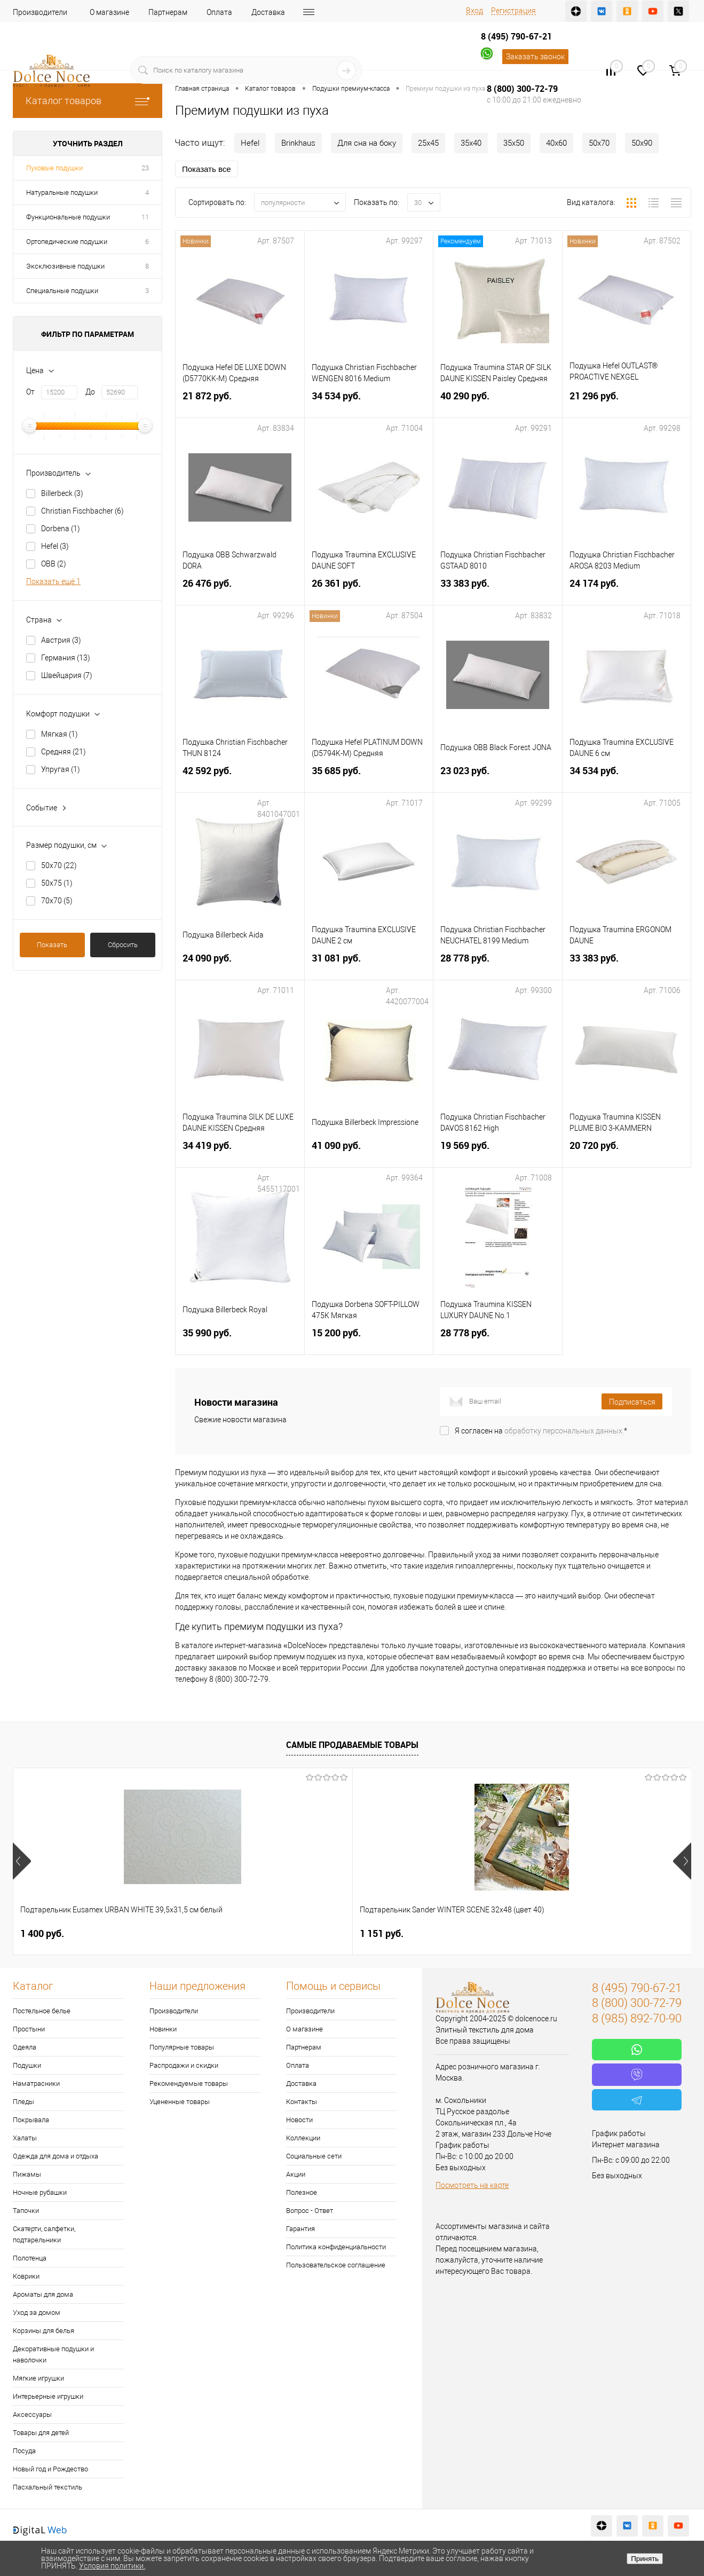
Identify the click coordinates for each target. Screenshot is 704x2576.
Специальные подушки (62, 291)
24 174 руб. (626, 590)
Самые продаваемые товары (352, 1745)
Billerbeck (62, 493)
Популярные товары (181, 2047)
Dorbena (60, 528)
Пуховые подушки (54, 168)
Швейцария (66, 675)
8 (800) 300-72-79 (522, 88)
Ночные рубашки (40, 2192)
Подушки (27, 2065)
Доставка (268, 12)
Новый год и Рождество (50, 2469)
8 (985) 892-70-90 (637, 2018)
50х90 (641, 143)
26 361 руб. (369, 590)
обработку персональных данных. (564, 1431)
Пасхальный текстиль (47, 2487)
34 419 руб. (240, 1152)
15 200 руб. (369, 1339)
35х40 (471, 143)
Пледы (23, 2102)
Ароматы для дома (43, 2294)
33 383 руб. (497, 590)
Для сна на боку (366, 143)
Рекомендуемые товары (188, 2083)
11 (145, 217)
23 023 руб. (497, 777)
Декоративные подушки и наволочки (53, 2354)
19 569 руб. (497, 1152)
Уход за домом (36, 2313)
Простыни (29, 2029)
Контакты (301, 2102)
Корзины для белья (43, 2331)
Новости (299, 2120)
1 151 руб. (212, 1933)
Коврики (26, 2276)
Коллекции (303, 2138)
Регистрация (513, 10)
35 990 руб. (240, 1339)
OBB (53, 564)
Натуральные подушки (62, 192)
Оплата (219, 12)
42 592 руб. (240, 777)
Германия (65, 657)
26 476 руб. (240, 590)
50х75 (57, 883)
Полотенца (29, 2258)
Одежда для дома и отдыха (55, 2156)
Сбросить (123, 945)
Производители (40, 12)
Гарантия (300, 2229)
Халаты (25, 2138)
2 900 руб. (551, 1933)
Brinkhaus (298, 143)
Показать (52, 945)
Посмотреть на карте (472, 2185)
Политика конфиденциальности (336, 2247)
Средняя (63, 751)
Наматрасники (36, 2083)
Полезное (301, 2192)
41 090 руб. (369, 1152)
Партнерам (167, 12)
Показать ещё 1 (53, 581)
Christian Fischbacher (82, 511)
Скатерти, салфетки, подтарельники (44, 2234)
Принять (645, 2559)
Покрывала (31, 2120)
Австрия (61, 640)
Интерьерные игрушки (48, 2396)
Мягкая (59, 734)
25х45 (428, 143)
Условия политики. (112, 2566)
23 (145, 168)
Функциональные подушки (68, 217)
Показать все (206, 169)
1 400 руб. (42, 1933)
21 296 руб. (626, 402)
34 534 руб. (369, 402)
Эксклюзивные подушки (65, 266)
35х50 (513, 143)
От (30, 392)
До (90, 392)
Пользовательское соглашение (335, 2265)
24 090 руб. (240, 964)
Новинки (163, 2029)
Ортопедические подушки (66, 242)
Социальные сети (314, 2156)
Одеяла (24, 2047)
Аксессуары (32, 2414)
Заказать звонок (535, 56)
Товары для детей (41, 2433)
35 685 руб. (369, 777)
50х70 (59, 865)
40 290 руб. (497, 402)
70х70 (57, 900)
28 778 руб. (497, 964)
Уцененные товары (179, 2102)
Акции (295, 2174)
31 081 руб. (369, 964)
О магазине (109, 12)
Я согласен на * (541, 1431)
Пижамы (27, 2174)
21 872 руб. (240, 402)
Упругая (60, 769)
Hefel (55, 546)
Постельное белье (41, 2011)
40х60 (556, 143)
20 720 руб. (626, 1152)
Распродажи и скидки (183, 2065)
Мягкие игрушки (38, 2378)
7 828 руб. (382, 1933)
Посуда (24, 2451)
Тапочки (26, 2211)
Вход (474, 10)
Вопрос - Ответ (309, 2211)
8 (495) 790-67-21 (516, 36)
